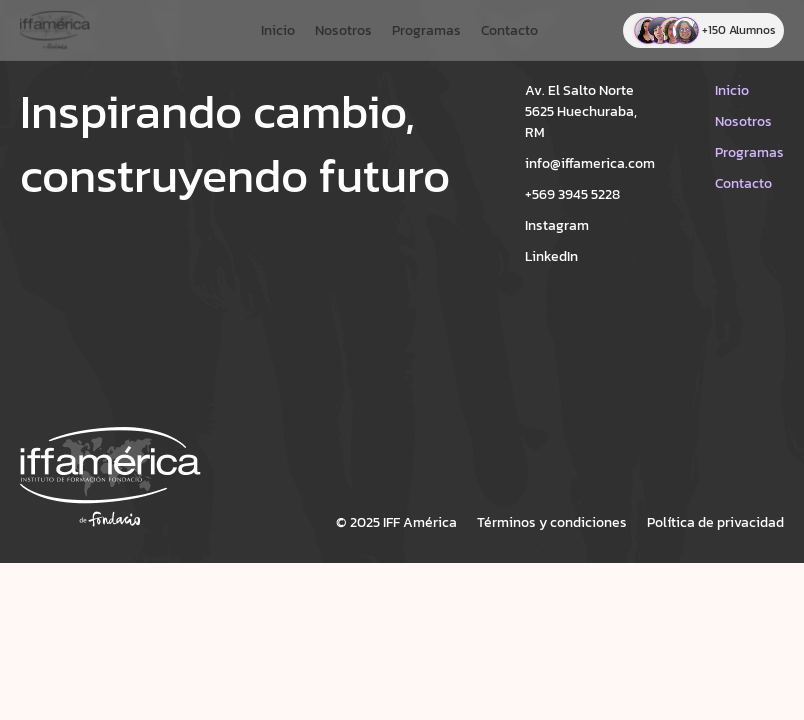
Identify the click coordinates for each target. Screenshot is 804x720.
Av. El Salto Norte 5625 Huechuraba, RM (581, 111)
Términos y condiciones (552, 522)
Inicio (278, 30)
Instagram (557, 225)
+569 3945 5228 (572, 194)
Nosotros (343, 30)
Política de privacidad (715, 522)
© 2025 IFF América (396, 522)
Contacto (509, 30)
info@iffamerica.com (590, 163)
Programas (426, 30)
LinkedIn (551, 256)
